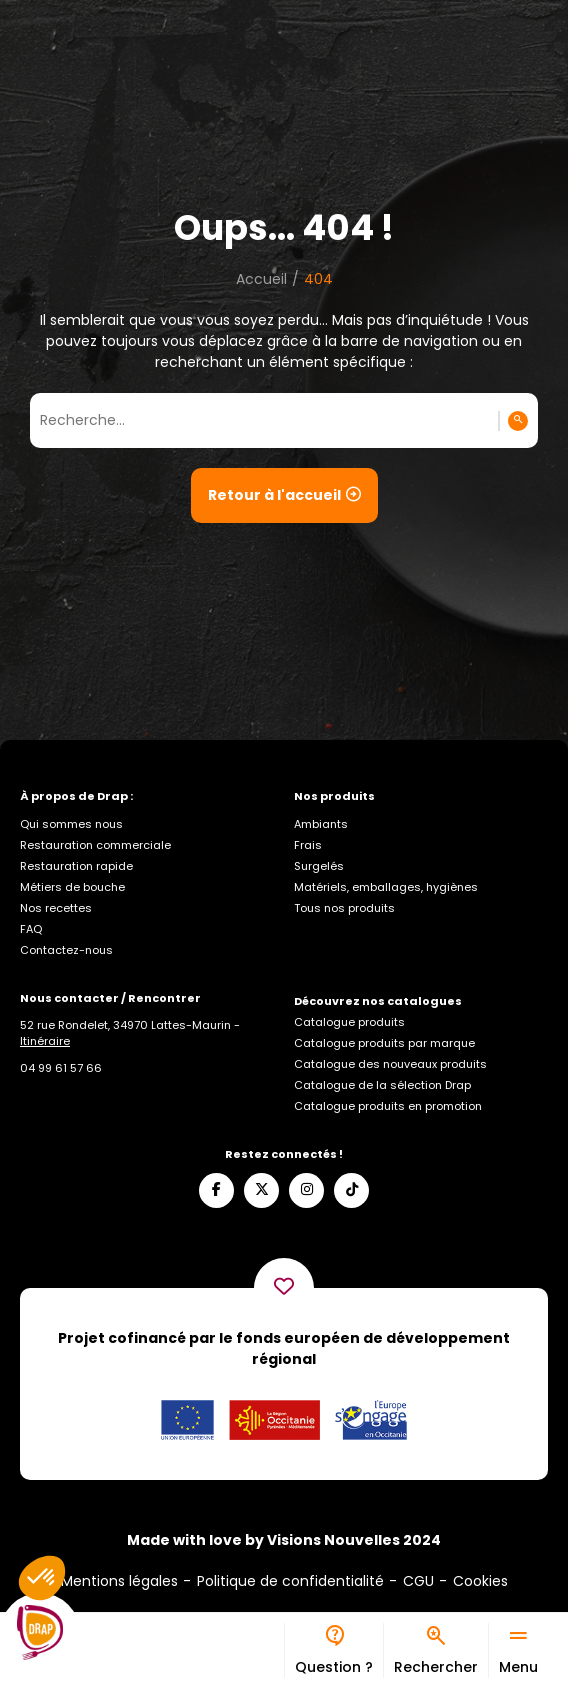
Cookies (480, 1581)
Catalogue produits (349, 1022)
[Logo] (40, 1633)
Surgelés (319, 866)
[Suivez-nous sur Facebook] (216, 1190)
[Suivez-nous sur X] (261, 1190)
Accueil (261, 279)
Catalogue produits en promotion (388, 1106)
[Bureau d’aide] (333, 1650)
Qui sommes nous (71, 824)
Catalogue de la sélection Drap (382, 1085)
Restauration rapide (76, 866)
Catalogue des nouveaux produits (390, 1064)
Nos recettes (56, 908)
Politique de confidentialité (290, 1581)
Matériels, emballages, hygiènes (386, 887)
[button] (42, 1578)
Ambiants (321, 824)
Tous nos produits (344, 908)
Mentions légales (119, 1581)
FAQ (31, 929)
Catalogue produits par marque (384, 1043)
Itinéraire (45, 1041)
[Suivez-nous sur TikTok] (351, 1190)
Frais (308, 845)
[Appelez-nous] (61, 1068)
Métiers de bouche (72, 887)
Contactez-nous (66, 950)
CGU (418, 1581)
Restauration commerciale (95, 845)
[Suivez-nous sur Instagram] (306, 1190)
